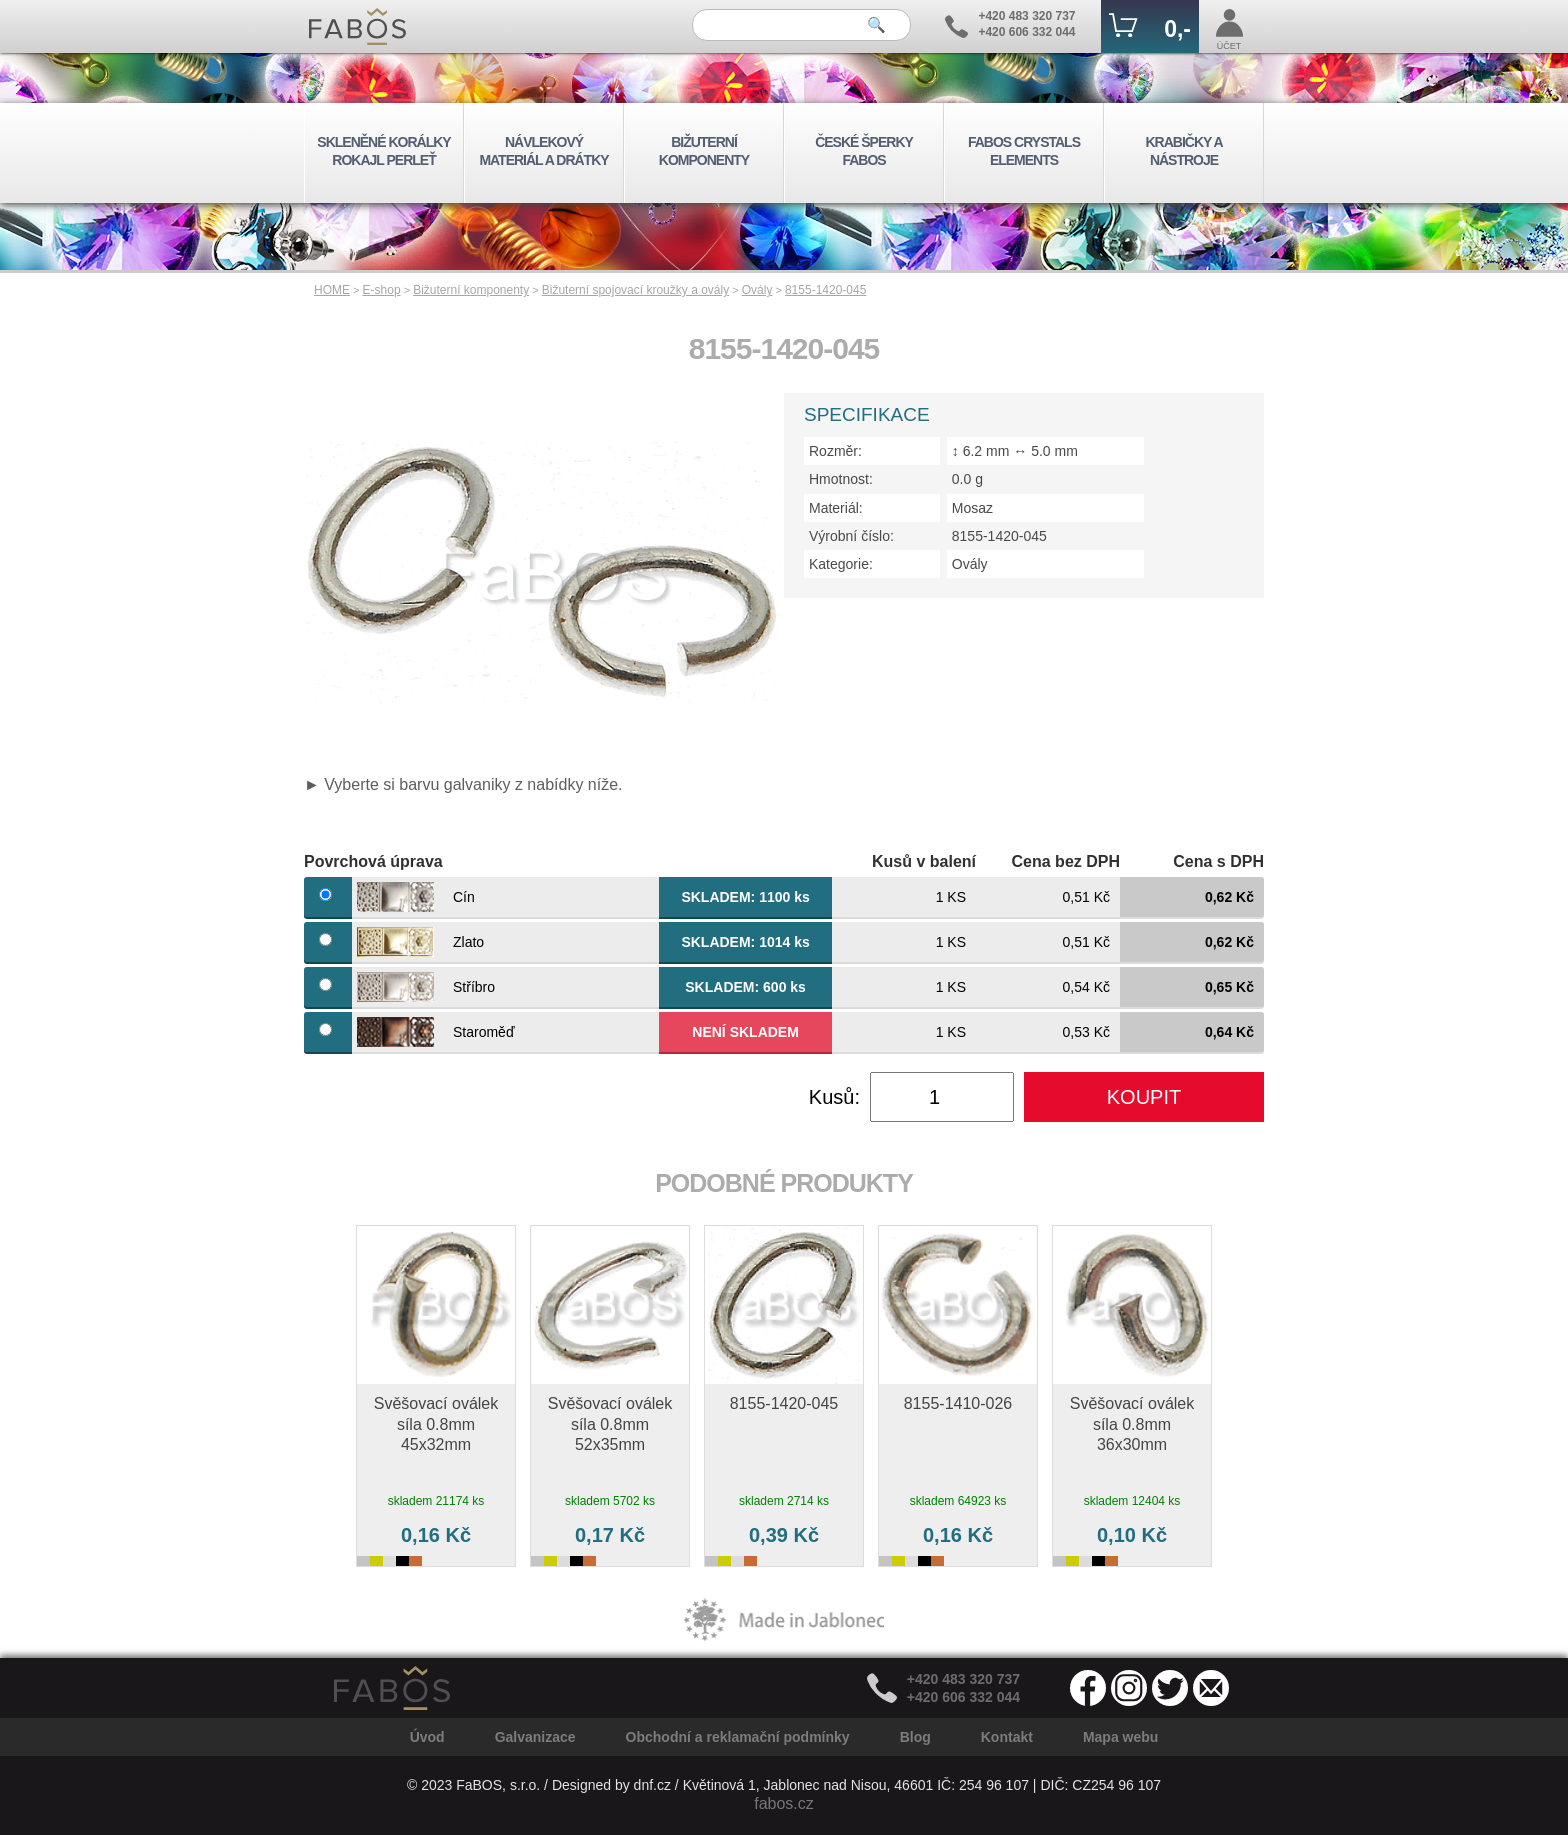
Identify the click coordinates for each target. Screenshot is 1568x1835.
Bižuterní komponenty (471, 290)
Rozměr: (835, 451)
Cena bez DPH (1066, 861)
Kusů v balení (924, 861)
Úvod (427, 1737)
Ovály (757, 290)
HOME (332, 290)
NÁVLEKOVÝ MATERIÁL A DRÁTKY (543, 151)
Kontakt (1007, 1737)
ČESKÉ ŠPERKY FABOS (864, 151)
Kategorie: (841, 564)
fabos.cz (784, 1803)
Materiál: (836, 508)
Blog (915, 1737)
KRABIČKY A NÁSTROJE (1183, 151)
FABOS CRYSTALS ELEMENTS (1024, 151)
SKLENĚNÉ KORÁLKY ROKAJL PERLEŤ (383, 151)
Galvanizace (535, 1737)
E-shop (382, 290)
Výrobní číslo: (851, 536)
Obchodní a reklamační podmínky (738, 1737)
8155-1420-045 (825, 290)
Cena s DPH (1218, 861)
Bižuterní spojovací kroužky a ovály (635, 290)
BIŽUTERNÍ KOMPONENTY (704, 151)
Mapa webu (1120, 1737)
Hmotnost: (841, 479)
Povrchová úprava (373, 861)
